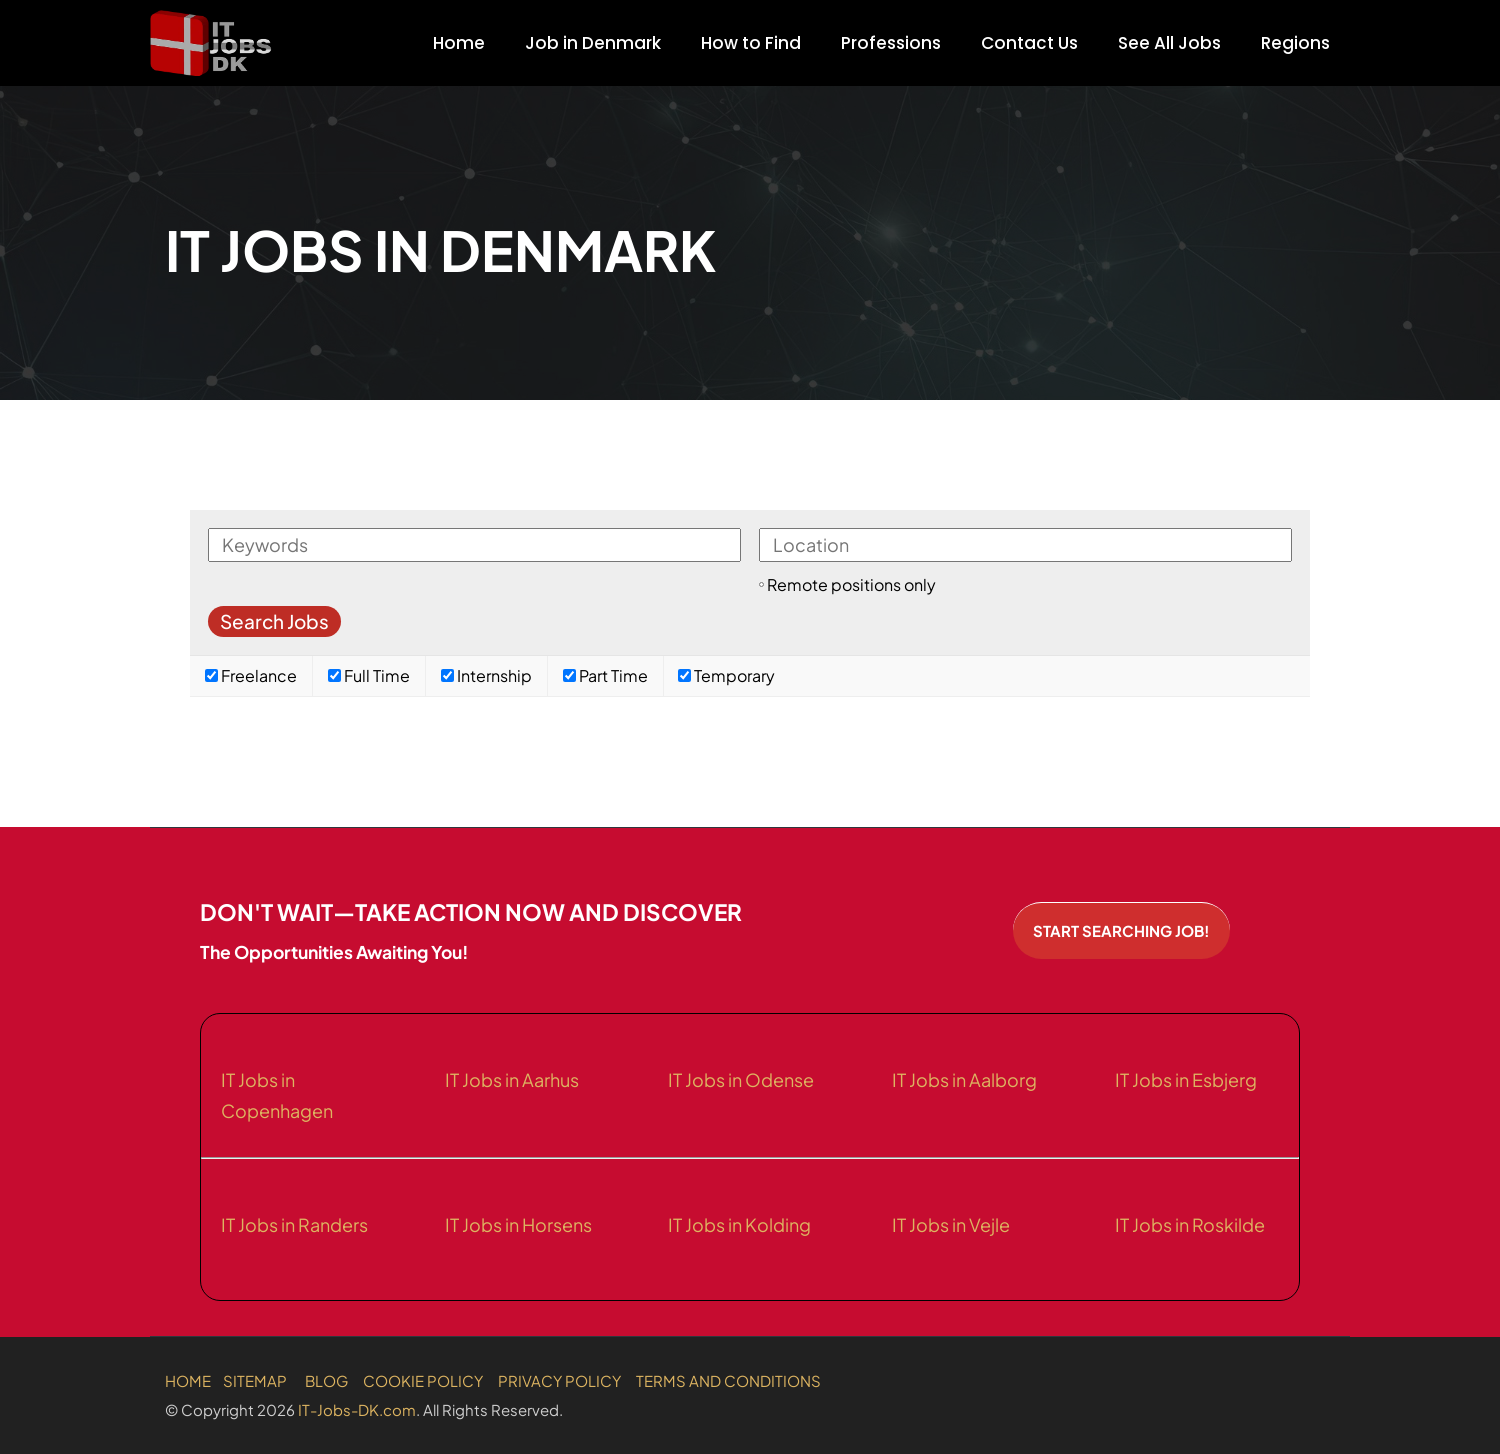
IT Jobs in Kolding (739, 1224)
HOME (188, 1380)
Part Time (605, 675)
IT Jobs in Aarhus (512, 1079)
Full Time (369, 675)
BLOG (326, 1380)
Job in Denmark (593, 43)
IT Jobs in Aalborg (964, 1079)
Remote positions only (851, 584)
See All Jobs (1169, 43)
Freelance (251, 675)
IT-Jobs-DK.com (357, 1409)
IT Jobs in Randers (294, 1224)
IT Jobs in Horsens (518, 1224)
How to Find (751, 43)
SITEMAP (255, 1380)
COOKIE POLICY (423, 1380)
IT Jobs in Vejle (951, 1224)
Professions (891, 43)
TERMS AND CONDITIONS (728, 1380)
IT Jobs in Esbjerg (1186, 1079)
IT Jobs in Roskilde (1190, 1224)
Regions (1295, 43)
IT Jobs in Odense (741, 1079)
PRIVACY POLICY (559, 1380)
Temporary (726, 675)
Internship (486, 675)
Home (459, 43)
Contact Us (1029, 43)
